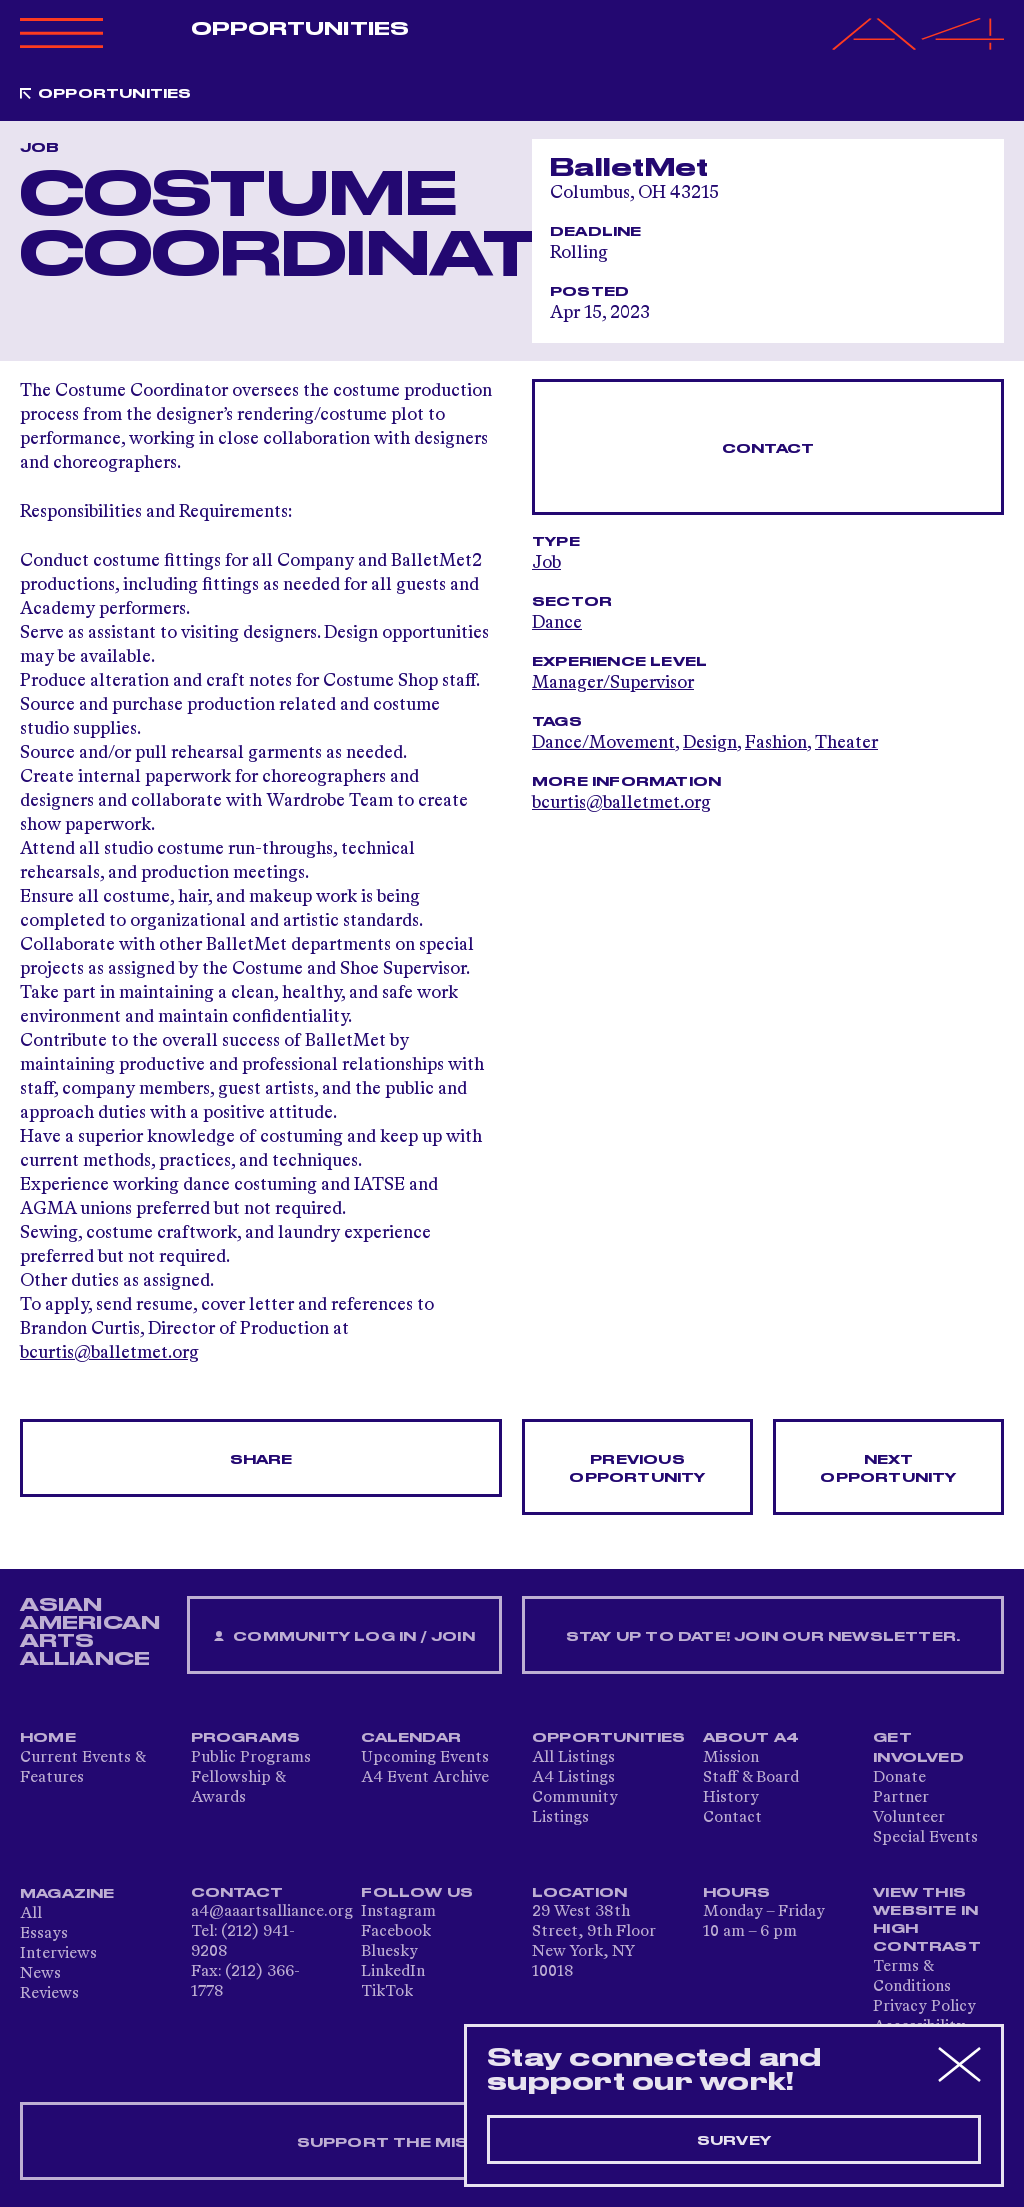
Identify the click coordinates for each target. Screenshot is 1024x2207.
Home (48, 1738)
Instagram (398, 1912)
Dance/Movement (603, 743)
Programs (246, 1738)
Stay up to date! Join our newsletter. (763, 1637)
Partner (901, 1798)
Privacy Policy (924, 2007)
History (731, 1798)
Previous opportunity (637, 1469)
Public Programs (251, 1758)
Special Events (925, 1838)
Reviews (49, 1994)
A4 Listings (573, 1778)
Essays (44, 1934)
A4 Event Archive (425, 1778)
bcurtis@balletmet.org (109, 1353)
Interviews (58, 1954)
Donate (899, 1778)
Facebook (396, 1932)
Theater (846, 743)
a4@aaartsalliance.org (272, 1912)
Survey (734, 2141)
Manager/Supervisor (613, 683)
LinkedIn (393, 1972)
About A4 (751, 1738)
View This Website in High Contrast (927, 1920)
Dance (557, 623)
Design (710, 743)
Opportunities (300, 29)
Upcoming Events (425, 1758)
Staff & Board (751, 1778)
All (31, 1914)
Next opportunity (888, 1469)
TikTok (387, 1992)
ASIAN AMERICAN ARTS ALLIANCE (90, 1632)
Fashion (776, 743)
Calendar (411, 1738)
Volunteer (909, 1818)
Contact (768, 449)
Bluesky (389, 1952)
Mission (731, 1758)
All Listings (573, 1758)
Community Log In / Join (344, 1637)
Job (546, 563)
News (40, 1974)
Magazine (67, 1894)
